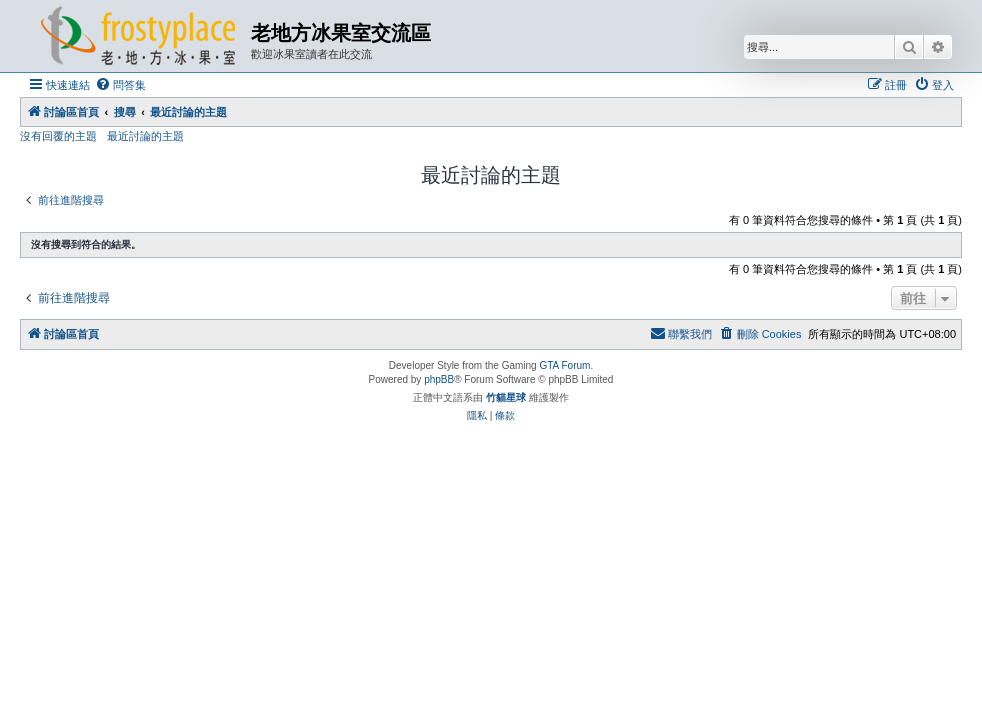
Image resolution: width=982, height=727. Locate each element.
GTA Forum (564, 365)
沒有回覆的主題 (58, 136)
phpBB (439, 379)
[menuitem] (120, 85)
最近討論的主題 (145, 136)
